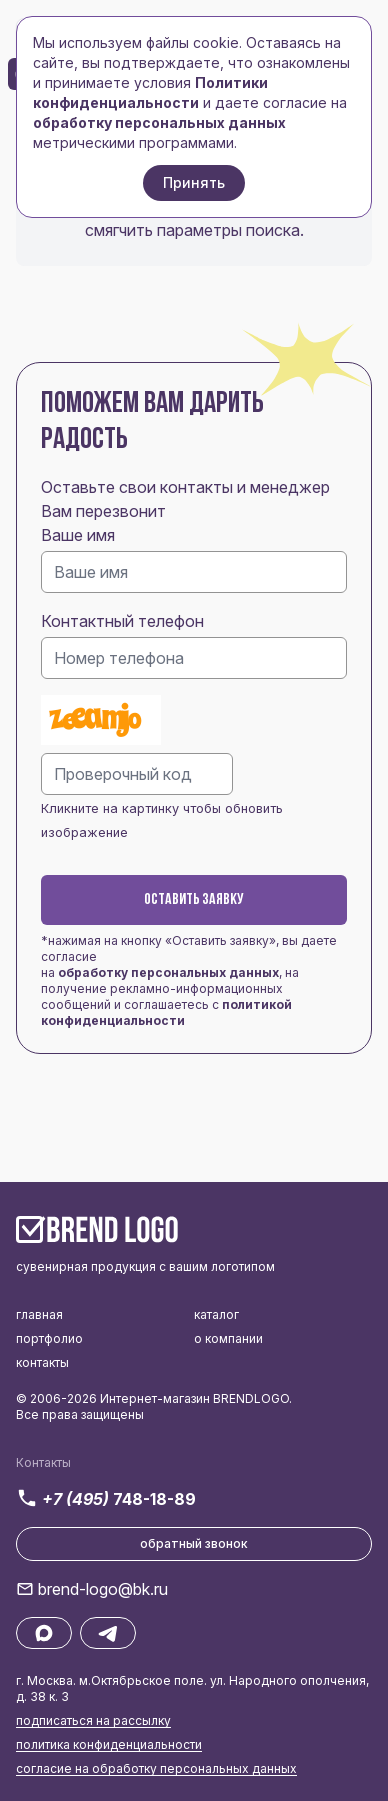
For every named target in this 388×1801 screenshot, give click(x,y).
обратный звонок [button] (194, 1543)
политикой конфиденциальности (166, 1012)
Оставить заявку (194, 900)
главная (39, 1314)
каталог (216, 1314)
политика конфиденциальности (109, 1744)
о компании (228, 1338)
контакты (42, 1362)
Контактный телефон (122, 621)
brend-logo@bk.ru (103, 1589)
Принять (194, 182)
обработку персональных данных (168, 972)
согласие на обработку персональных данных (156, 1768)
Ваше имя (78, 535)
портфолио (49, 1338)
